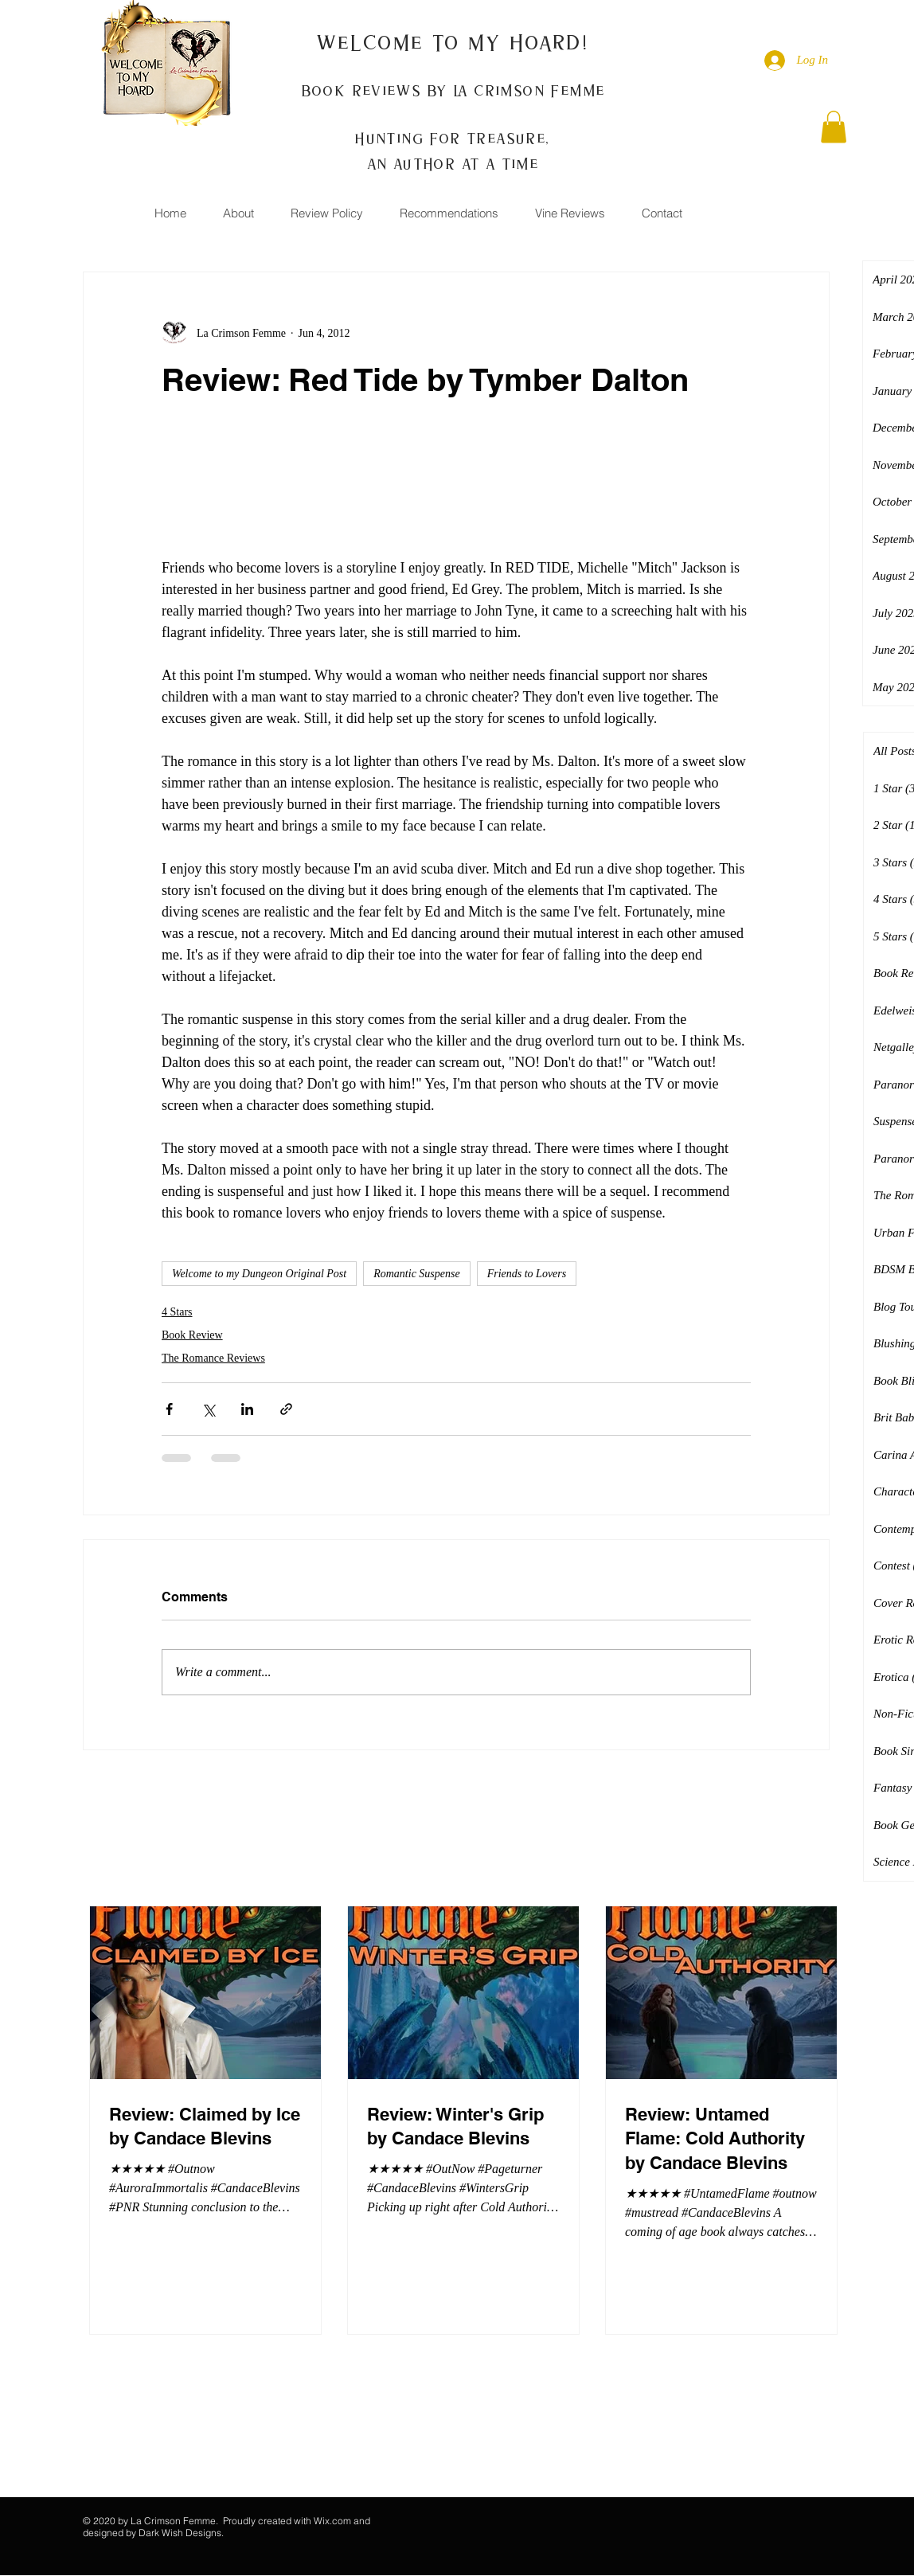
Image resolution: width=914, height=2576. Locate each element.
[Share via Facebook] (169, 1409)
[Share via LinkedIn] (247, 1409)
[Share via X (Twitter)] (208, 1409)
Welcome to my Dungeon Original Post (259, 1274)
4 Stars (177, 1312)
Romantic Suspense (416, 1274)
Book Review (192, 1335)
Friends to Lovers (527, 1274)
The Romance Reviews (213, 1358)
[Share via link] (286, 1409)
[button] (833, 127)
